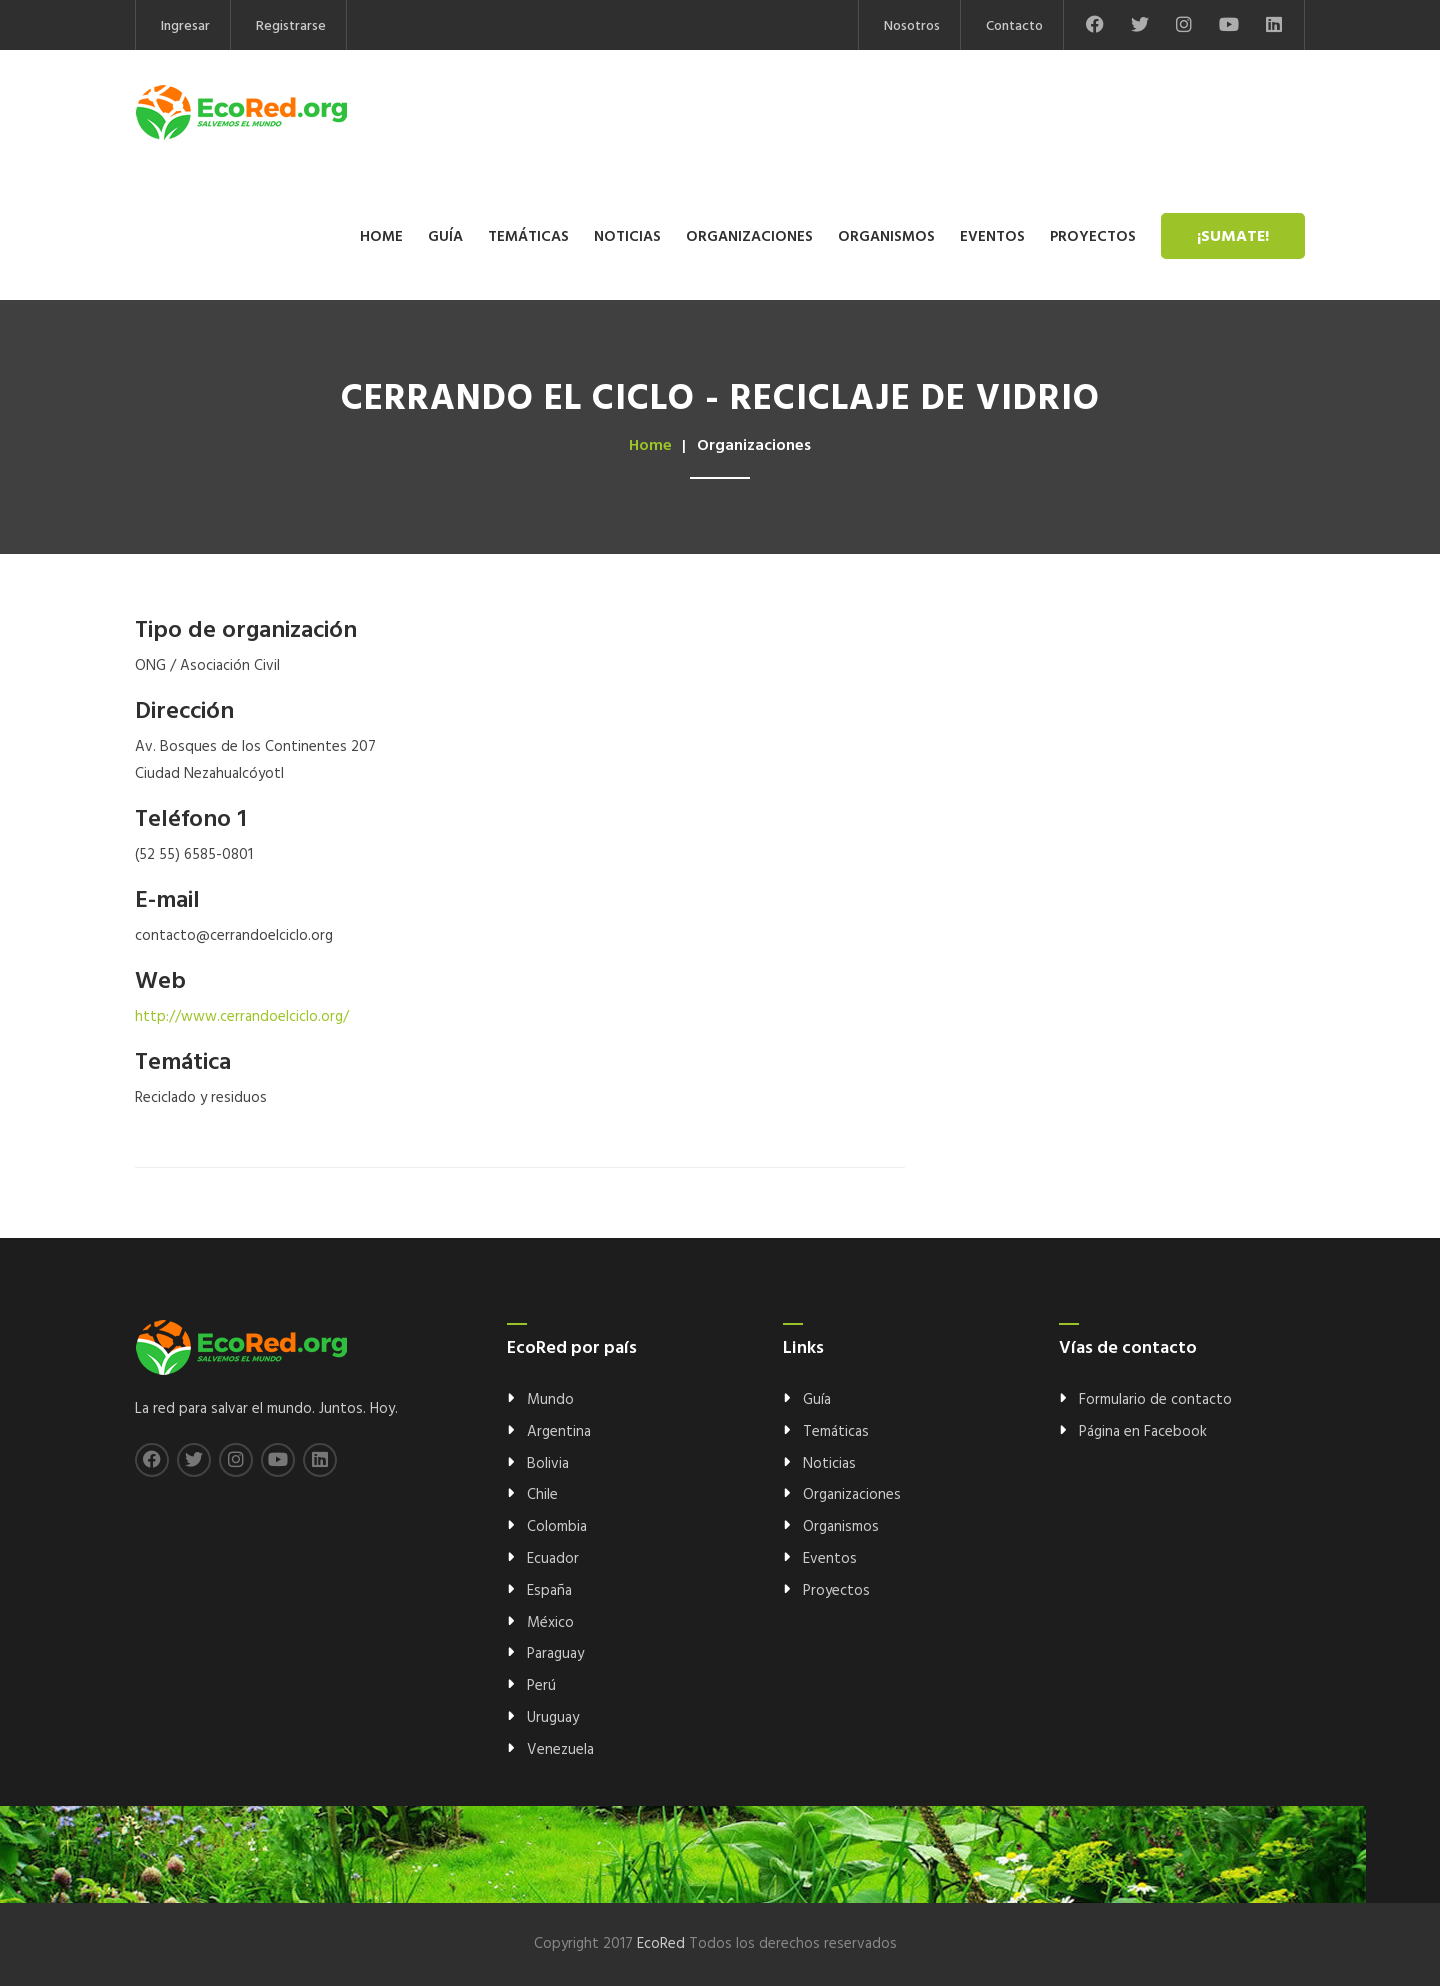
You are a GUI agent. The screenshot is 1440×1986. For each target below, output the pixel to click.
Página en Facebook (1143, 1432)
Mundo (550, 1400)
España (549, 1591)
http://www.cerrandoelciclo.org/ (242, 1017)
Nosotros (912, 26)
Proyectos (1093, 237)
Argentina (559, 1432)
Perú (541, 1686)
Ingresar (185, 26)
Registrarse (291, 26)
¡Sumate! (1233, 237)
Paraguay (555, 1654)
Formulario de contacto (1155, 1400)
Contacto (1014, 26)
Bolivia (548, 1464)
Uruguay (553, 1718)
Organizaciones (749, 237)
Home (381, 237)
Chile (542, 1495)
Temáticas (528, 237)
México (550, 1623)
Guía (445, 237)
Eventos (992, 237)
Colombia (557, 1527)
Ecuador (553, 1559)
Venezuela (560, 1750)
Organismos (886, 237)
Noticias (627, 237)
